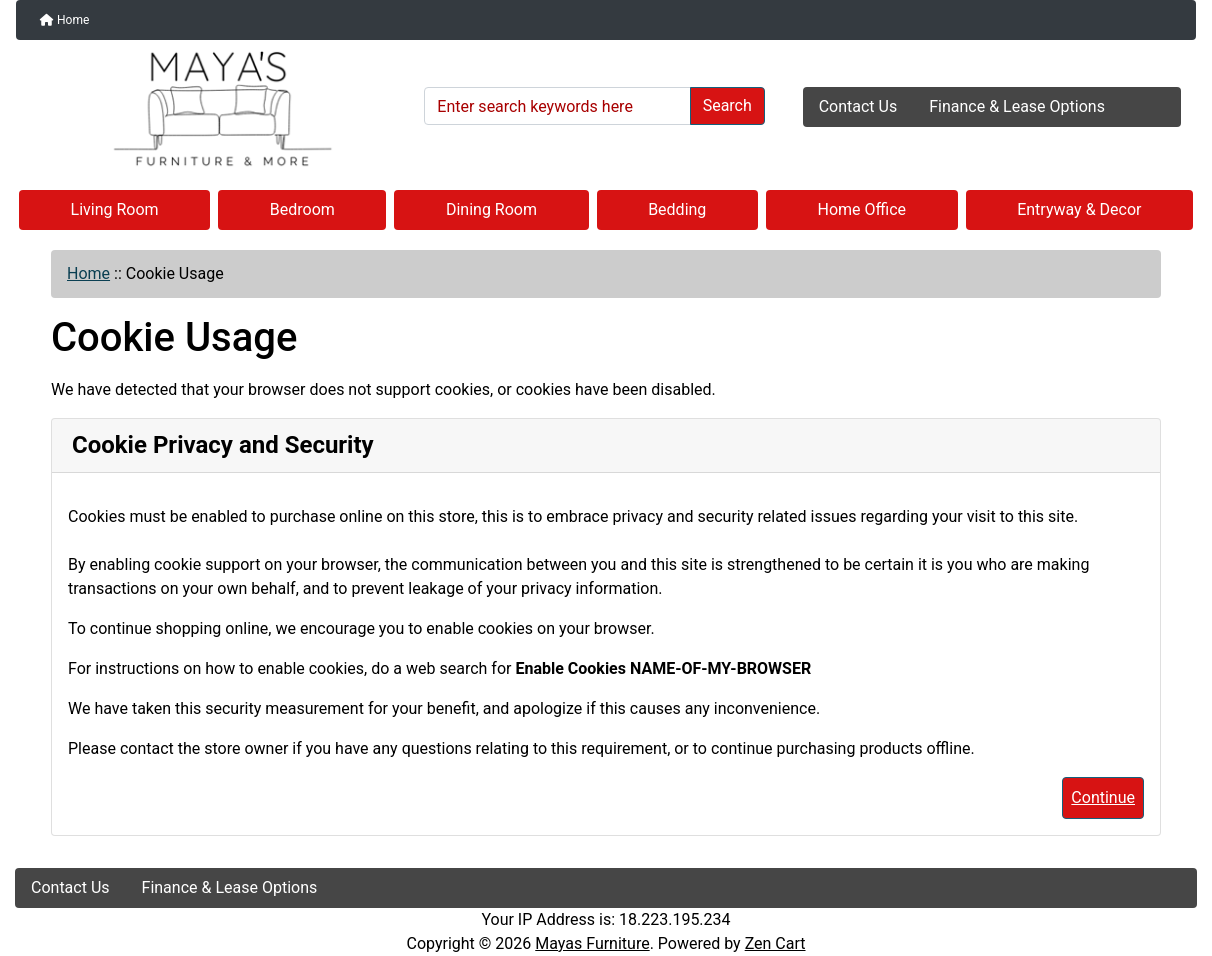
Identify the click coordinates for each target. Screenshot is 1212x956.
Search (727, 105)
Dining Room (491, 209)
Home (64, 20)
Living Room (115, 209)
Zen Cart (775, 943)
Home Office (862, 209)
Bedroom (302, 209)
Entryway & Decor (1079, 209)
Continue (1103, 797)
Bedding (677, 209)
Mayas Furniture (592, 943)
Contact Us (858, 106)
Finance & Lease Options (1017, 106)
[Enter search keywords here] (557, 106)
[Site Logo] (212, 109)
